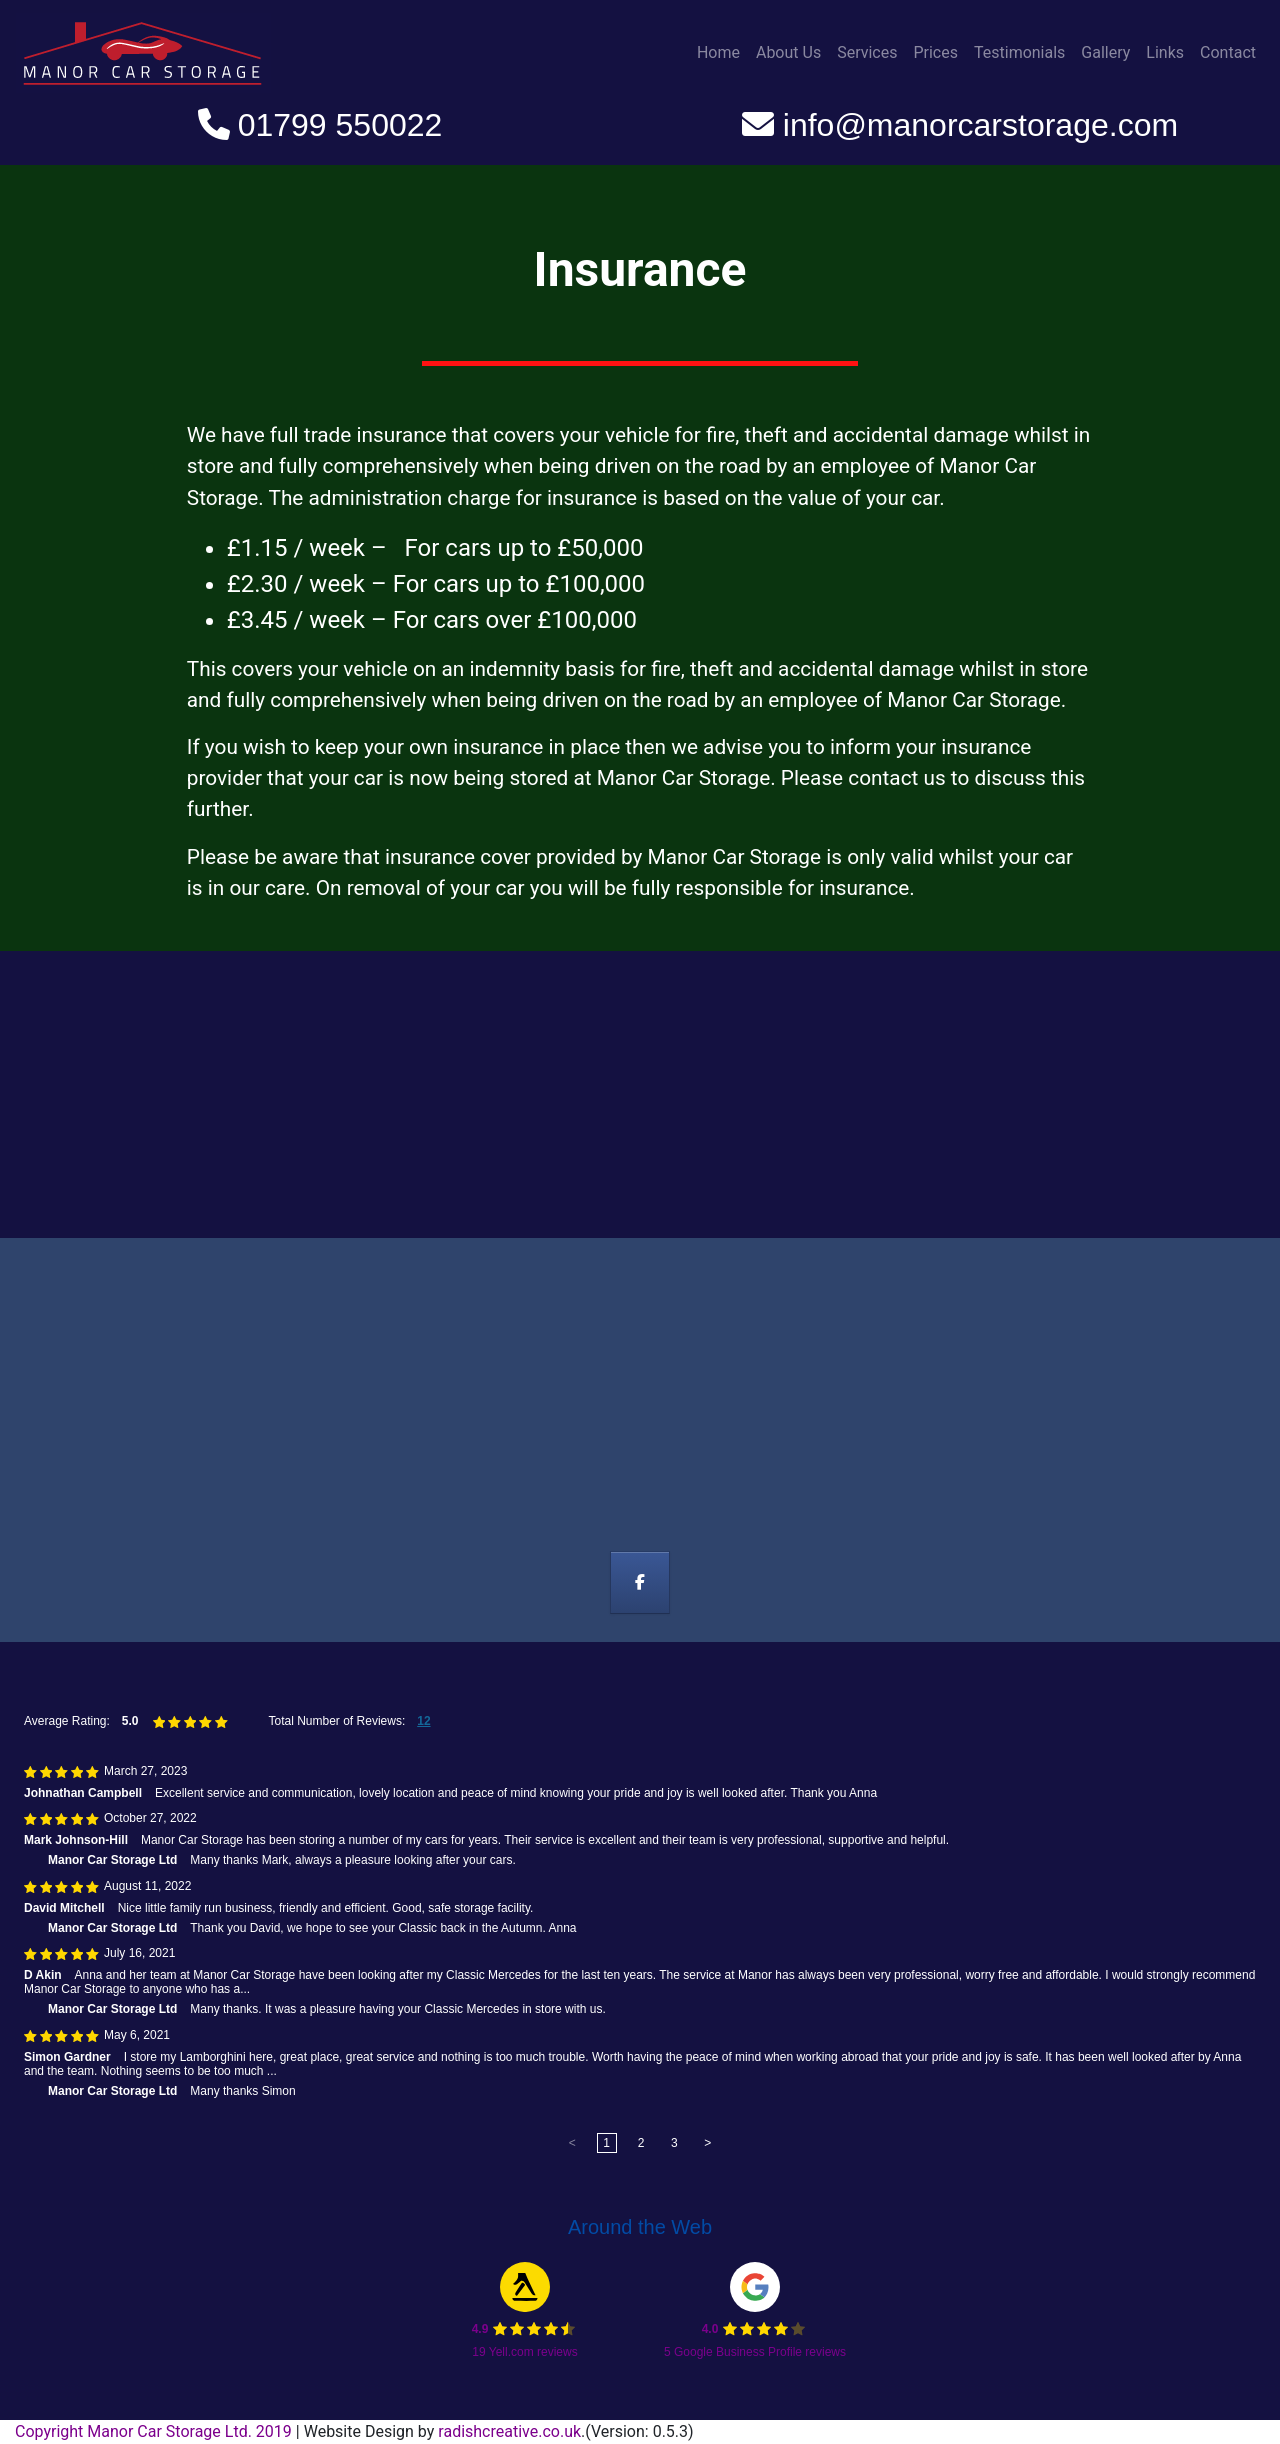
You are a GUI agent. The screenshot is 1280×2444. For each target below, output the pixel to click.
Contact (1228, 52)
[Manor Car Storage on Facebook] (640, 1583)
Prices (935, 52)
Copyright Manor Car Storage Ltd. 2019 (155, 2431)
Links (1165, 52)
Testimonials (1019, 52)
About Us (788, 52)
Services (867, 52)
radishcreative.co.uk (509, 2431)
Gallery (1105, 52)
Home (718, 52)
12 (423, 1721)
